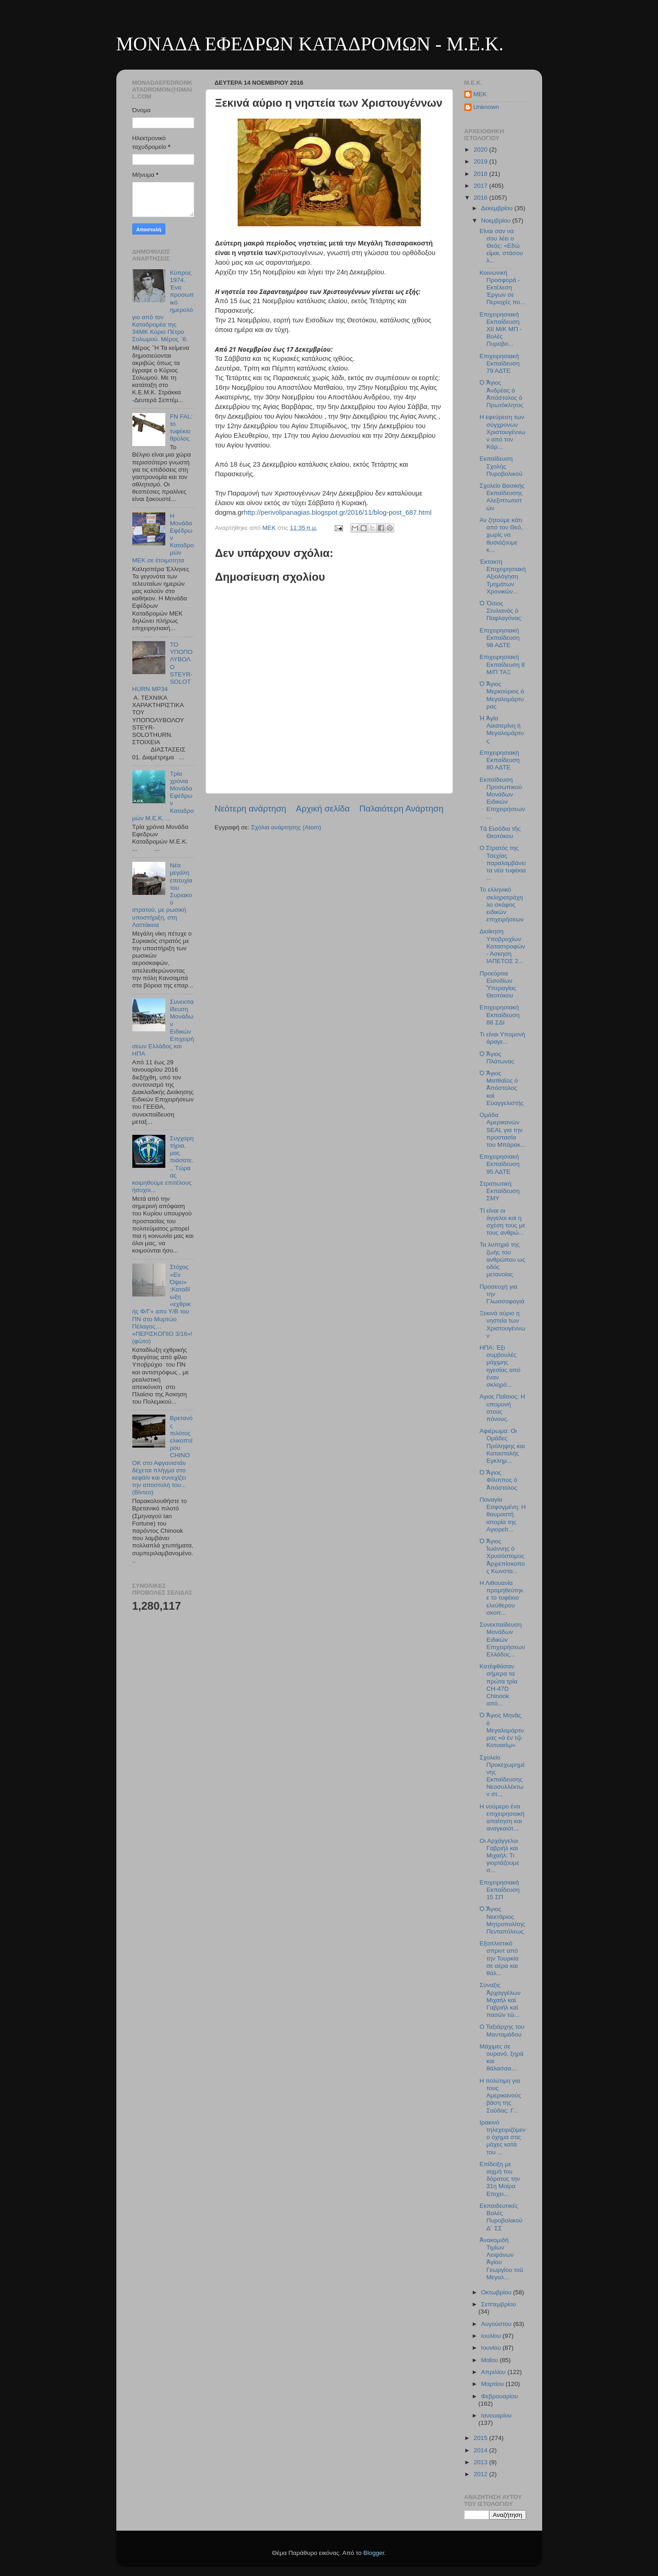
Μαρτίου (493, 2383)
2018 (481, 173)
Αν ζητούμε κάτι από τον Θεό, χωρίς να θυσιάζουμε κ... (500, 535)
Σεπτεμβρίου (498, 2304)
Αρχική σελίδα (323, 808)
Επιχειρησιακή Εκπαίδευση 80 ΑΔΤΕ (499, 760)
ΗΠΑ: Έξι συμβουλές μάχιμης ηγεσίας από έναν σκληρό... (499, 1366)
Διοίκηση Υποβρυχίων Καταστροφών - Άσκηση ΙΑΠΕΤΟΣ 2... (502, 946)
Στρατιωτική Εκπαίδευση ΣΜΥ (499, 1191)
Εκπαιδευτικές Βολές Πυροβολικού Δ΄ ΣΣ (500, 2217)
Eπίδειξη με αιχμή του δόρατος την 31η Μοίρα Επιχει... (499, 2179)
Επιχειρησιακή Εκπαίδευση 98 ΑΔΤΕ (499, 637)
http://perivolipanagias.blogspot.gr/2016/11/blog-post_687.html (337, 512)
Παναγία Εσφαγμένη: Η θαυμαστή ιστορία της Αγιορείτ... (502, 1514)
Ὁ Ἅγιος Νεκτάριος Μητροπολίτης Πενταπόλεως (502, 1920)
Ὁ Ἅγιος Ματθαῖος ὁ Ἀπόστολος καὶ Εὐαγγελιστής (501, 1088)
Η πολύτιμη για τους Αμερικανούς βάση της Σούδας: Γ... (500, 2095)
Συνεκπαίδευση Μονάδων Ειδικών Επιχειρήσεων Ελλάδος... (502, 1639)
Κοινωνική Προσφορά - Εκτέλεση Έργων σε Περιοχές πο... (502, 287)
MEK (480, 94)
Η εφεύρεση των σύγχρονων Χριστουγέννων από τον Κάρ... (502, 432)
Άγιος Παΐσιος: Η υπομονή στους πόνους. (502, 1407)
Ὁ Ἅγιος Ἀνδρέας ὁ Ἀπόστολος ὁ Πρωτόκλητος (501, 393)
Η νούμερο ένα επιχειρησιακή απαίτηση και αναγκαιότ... (501, 1817)
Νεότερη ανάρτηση (251, 808)
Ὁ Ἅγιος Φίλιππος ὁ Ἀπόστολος (498, 1480)
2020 (481, 149)
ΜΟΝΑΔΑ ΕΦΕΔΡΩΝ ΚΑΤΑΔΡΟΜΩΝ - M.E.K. (310, 43)
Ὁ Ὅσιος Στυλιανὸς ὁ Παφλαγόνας (500, 610)
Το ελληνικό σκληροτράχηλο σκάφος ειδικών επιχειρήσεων (501, 904)
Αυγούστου (497, 2323)
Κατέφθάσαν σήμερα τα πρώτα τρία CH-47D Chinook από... (498, 1685)
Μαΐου (490, 2360)
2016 (481, 197)
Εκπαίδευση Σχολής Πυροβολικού (500, 466)
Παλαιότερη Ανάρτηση (401, 808)
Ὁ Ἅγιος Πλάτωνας (496, 1058)
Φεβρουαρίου (499, 2396)
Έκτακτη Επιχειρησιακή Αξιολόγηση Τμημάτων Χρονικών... (502, 576)
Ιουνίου (492, 2347)
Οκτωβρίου (497, 2292)
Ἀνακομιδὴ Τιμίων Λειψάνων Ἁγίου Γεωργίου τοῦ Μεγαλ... (501, 2259)
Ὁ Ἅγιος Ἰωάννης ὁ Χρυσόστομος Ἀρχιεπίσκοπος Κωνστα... (502, 1556)
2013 (481, 2462)
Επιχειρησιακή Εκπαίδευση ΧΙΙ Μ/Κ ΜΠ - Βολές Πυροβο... (500, 329)
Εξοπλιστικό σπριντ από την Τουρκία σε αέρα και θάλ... (498, 1958)
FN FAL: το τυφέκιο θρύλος (181, 427)
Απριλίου (494, 2372)
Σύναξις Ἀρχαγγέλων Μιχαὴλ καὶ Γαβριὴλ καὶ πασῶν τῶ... (500, 2000)
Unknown (486, 106)
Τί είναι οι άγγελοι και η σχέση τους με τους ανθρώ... (502, 1221)
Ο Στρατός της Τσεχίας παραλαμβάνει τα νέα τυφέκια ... (502, 862)
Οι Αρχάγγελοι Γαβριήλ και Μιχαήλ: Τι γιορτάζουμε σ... (499, 1855)
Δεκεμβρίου (498, 208)
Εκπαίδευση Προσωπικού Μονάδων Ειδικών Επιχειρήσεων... (502, 798)
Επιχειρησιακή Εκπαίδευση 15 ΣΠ (499, 1890)
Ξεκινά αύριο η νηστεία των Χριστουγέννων (502, 1324)
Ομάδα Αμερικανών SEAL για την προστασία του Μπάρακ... (502, 1129)
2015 (481, 2437)
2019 (481, 161)
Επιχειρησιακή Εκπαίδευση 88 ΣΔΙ (499, 1014)
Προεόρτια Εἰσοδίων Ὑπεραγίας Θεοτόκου (497, 984)
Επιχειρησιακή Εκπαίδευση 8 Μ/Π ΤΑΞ (502, 664)
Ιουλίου (492, 2335)
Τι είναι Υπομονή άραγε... (502, 1038)
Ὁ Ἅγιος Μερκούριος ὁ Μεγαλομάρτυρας (501, 695)
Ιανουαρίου (496, 2415)
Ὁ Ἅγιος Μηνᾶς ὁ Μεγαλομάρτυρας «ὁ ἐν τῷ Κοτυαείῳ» (501, 1730)
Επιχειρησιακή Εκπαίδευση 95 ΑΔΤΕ (499, 1164)
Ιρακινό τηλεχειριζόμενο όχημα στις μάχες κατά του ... (502, 2137)
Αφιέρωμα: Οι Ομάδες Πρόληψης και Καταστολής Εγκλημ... (502, 1445)
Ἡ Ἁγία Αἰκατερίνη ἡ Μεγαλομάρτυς (501, 729)
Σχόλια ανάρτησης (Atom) (286, 827)
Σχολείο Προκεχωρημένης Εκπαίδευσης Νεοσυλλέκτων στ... (502, 1776)
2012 (481, 2474)
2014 (481, 2450)
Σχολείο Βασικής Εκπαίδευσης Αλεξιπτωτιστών (501, 497)
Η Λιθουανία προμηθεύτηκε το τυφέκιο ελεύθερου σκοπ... (501, 1597)
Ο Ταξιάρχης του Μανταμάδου (501, 2030)
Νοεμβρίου (496, 220)
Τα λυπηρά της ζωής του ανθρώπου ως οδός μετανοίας (502, 1259)
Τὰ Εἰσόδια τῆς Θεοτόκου (500, 832)
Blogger (374, 2552)
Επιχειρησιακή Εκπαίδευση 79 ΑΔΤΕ (499, 363)
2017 (481, 185)
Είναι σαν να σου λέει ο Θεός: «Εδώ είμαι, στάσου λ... (501, 246)
